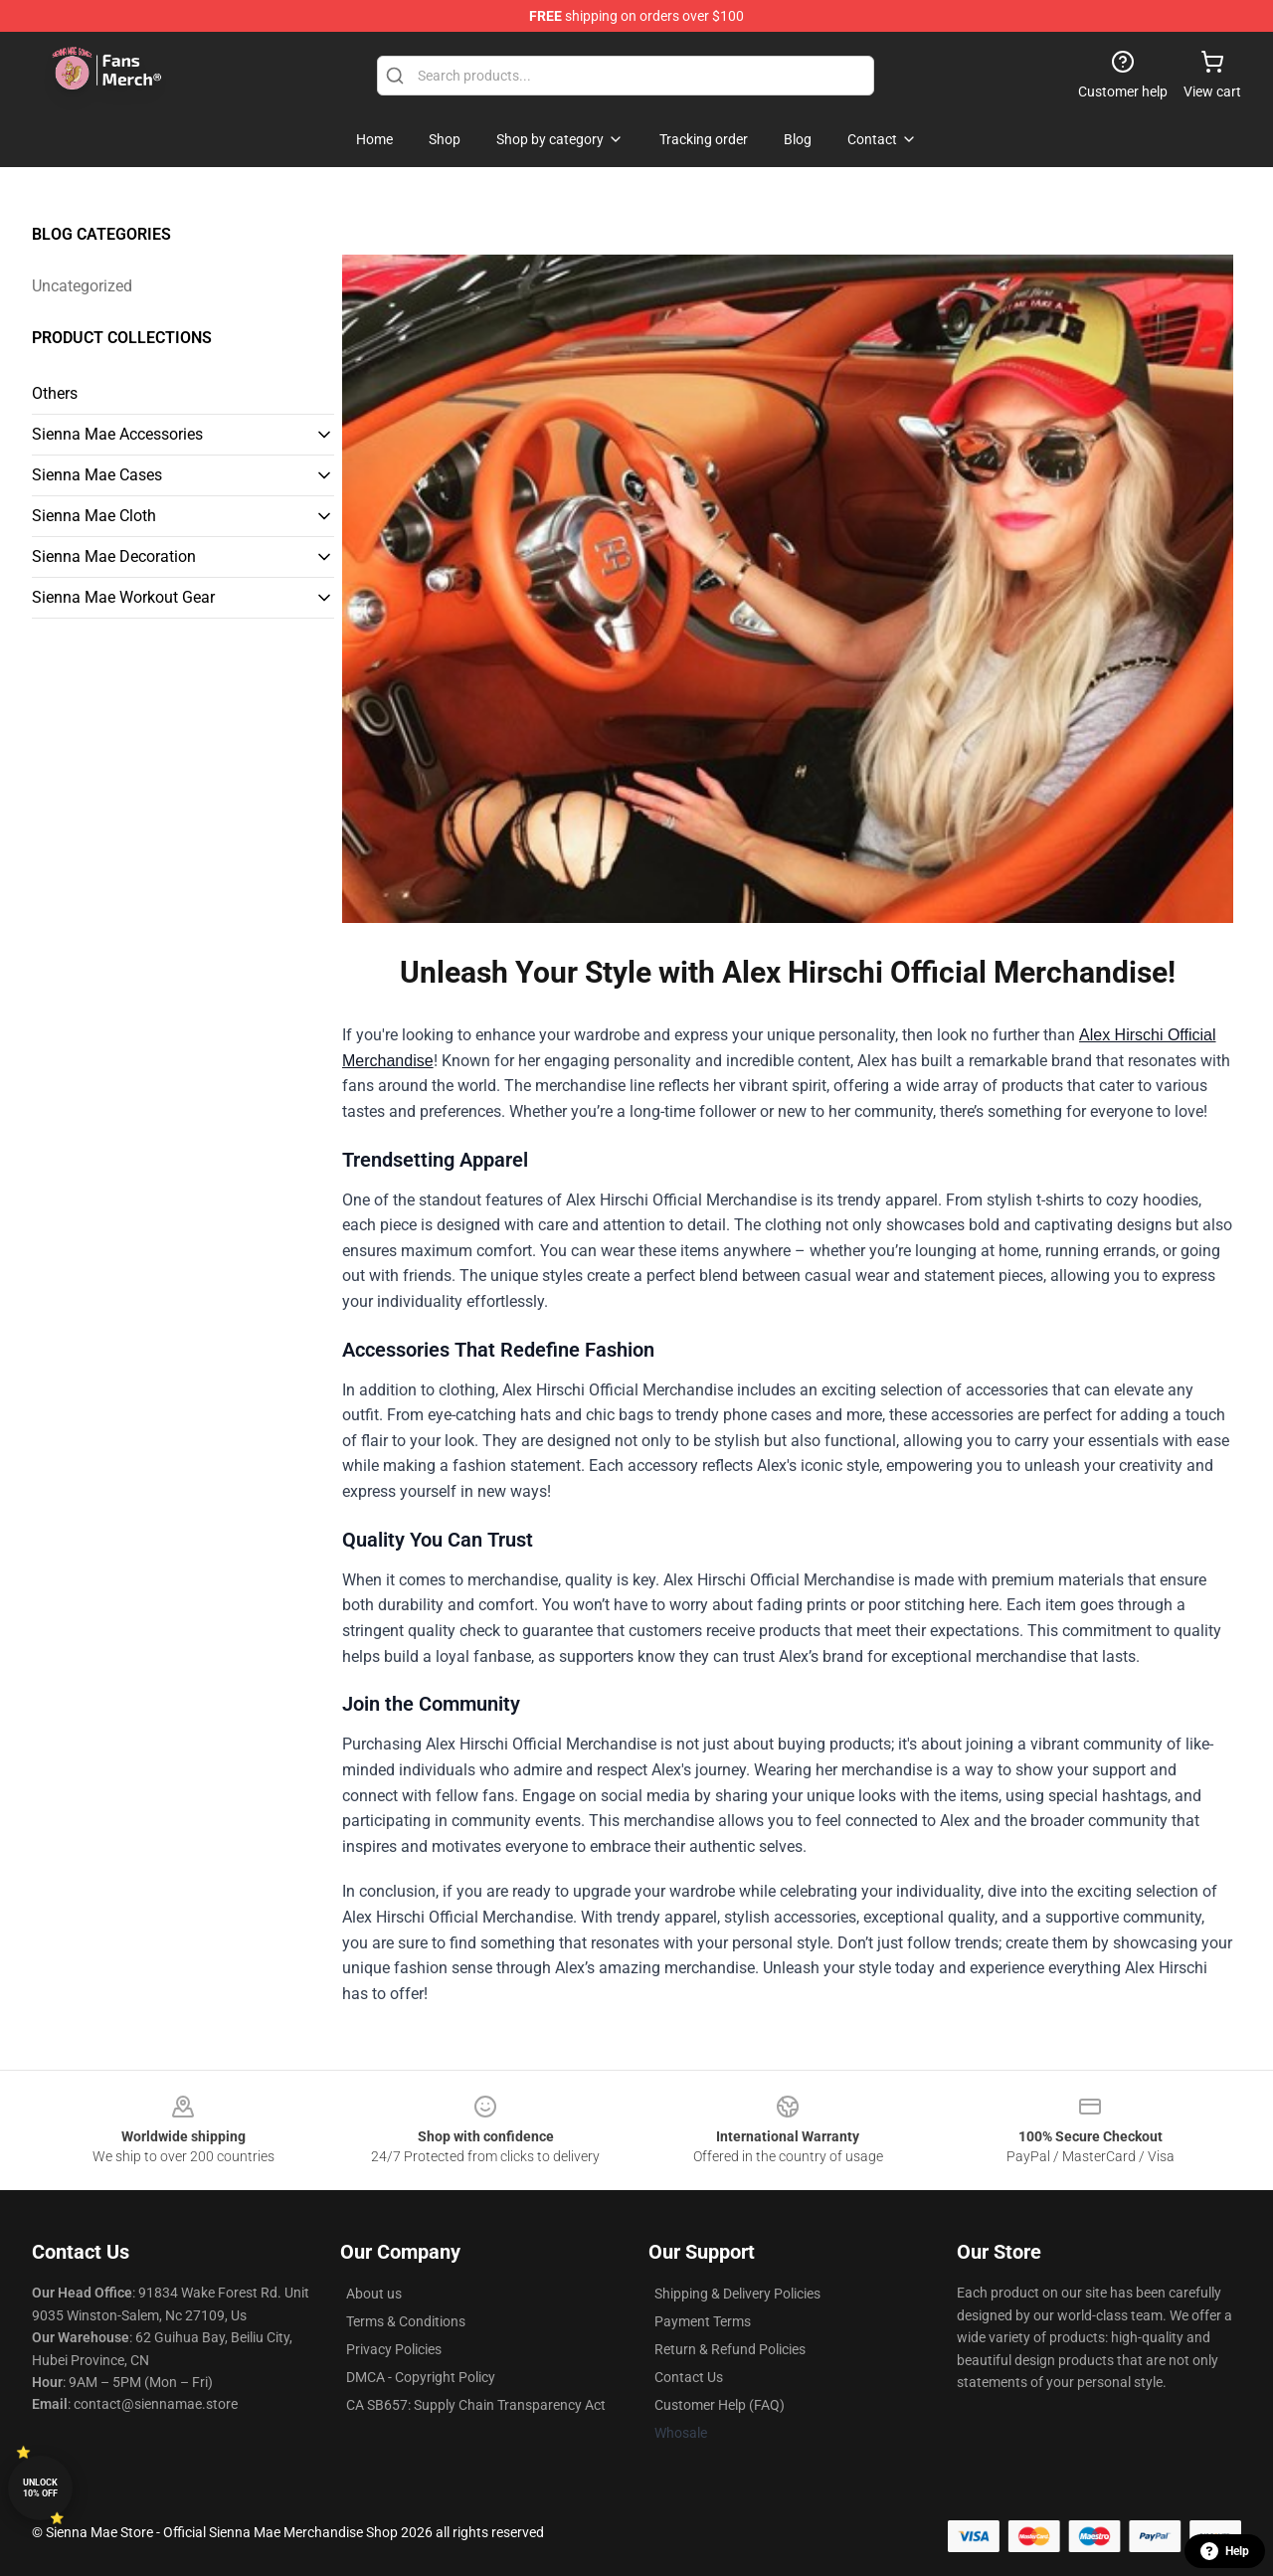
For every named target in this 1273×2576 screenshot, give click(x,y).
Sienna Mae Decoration (114, 556)
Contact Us (688, 2377)
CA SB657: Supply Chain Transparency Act (476, 2405)
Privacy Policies (394, 2349)
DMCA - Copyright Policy (420, 2377)
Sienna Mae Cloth (94, 515)
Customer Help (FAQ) (719, 2405)
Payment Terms (702, 2321)
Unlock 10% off (40, 2488)
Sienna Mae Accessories (117, 434)
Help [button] (1224, 2551)
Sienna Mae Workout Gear (123, 597)
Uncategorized (82, 285)
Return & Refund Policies (730, 2349)
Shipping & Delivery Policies (737, 2293)
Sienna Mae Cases (97, 474)
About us (374, 2293)
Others (55, 393)
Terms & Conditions (405, 2321)
